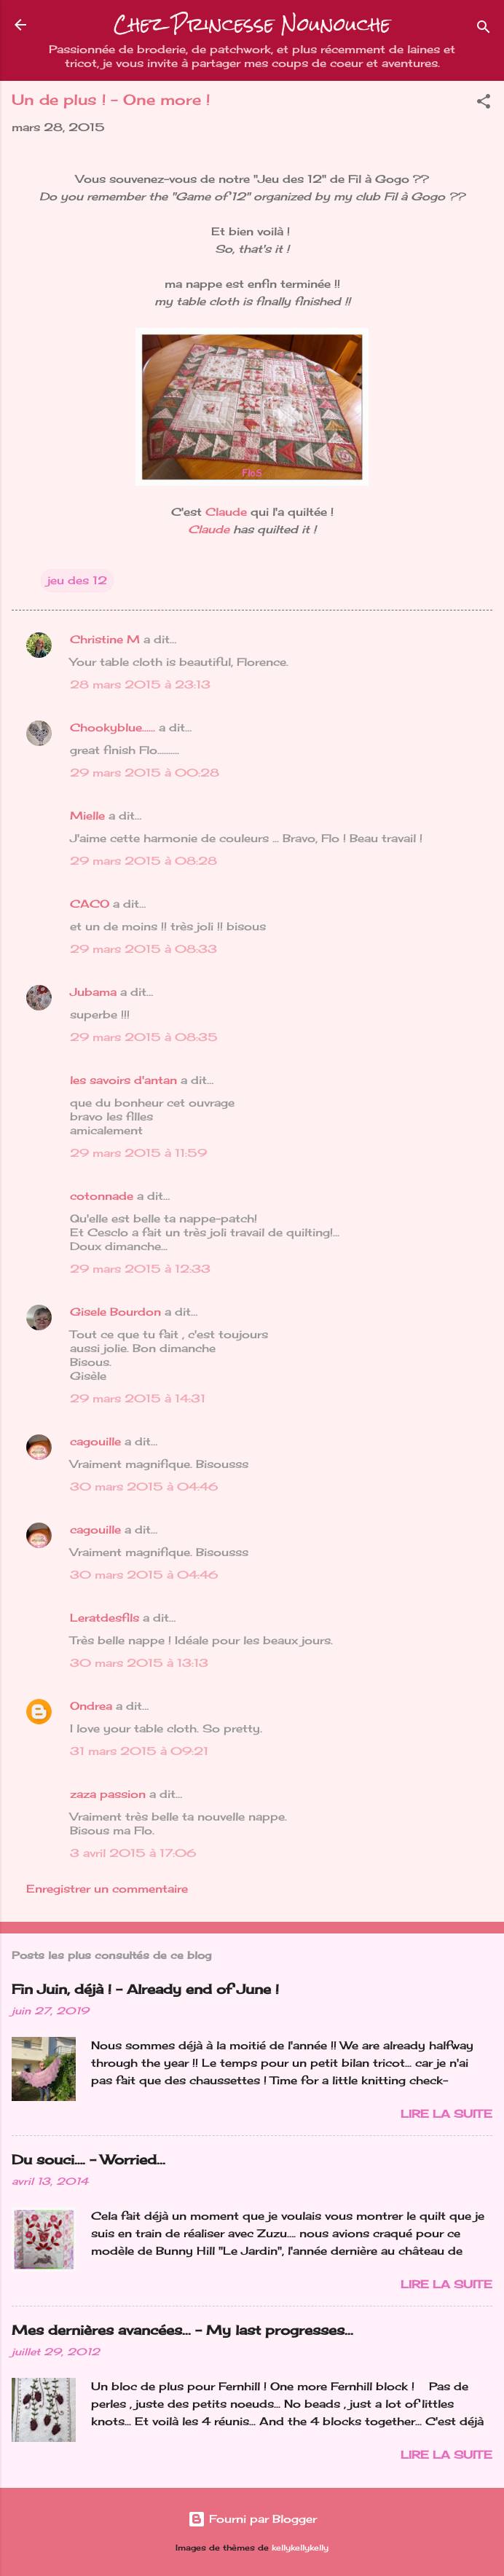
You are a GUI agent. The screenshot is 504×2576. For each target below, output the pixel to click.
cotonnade (101, 1196)
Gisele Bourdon (115, 1312)
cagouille (95, 1441)
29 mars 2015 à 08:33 (143, 949)
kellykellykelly (300, 2548)
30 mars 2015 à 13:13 (139, 1663)
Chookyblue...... (112, 727)
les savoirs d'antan (123, 1080)
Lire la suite (446, 2114)
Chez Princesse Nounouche (252, 24)
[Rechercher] (483, 29)
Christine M (105, 639)
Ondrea (91, 1706)
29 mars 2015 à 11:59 (138, 1153)
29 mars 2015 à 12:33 (140, 1269)
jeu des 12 (77, 580)
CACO (89, 904)
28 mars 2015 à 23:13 (140, 684)
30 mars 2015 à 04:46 (144, 1486)
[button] (483, 104)
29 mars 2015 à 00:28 (144, 773)
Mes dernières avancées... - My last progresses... (182, 2330)
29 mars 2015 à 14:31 (137, 1398)
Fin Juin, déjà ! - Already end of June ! (145, 1989)
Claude (226, 512)
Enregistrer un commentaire (107, 1889)
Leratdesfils (104, 1618)
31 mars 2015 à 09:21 (139, 1751)
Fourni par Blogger (252, 2519)
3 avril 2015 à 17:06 (133, 1853)
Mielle (87, 815)
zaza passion (108, 1794)
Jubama (93, 992)
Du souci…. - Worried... (88, 2159)
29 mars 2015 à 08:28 (143, 861)
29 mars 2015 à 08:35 (144, 1037)
